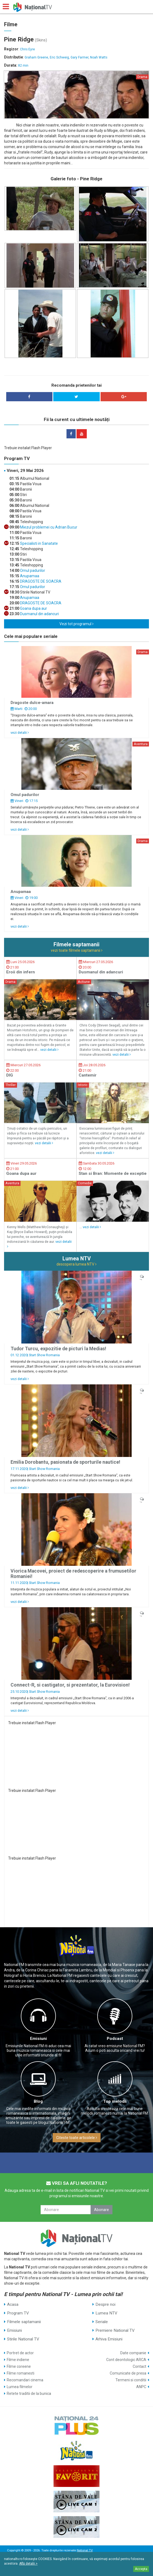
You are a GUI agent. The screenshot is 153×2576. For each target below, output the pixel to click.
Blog (38, 2101)
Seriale (101, 2321)
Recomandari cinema (25, 2380)
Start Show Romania (44, 1355)
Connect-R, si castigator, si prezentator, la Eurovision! (70, 1685)
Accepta (141, 2569)
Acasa (12, 2304)
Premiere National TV (115, 2330)
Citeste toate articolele (76, 2137)
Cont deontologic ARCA (126, 2359)
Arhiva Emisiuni (108, 2339)
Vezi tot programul (76, 624)
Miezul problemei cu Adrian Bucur (48, 527)
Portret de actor (20, 2353)
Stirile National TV (23, 2339)
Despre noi (105, 2304)
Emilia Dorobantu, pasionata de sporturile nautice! (65, 1462)
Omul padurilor (32, 570)
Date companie (133, 2353)
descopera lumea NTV (76, 1264)
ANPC (141, 2387)
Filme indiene (18, 2359)
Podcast (115, 2038)
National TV (84, 2550)
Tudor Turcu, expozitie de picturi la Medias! (58, 1348)
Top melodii (115, 2101)
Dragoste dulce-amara (32, 702)
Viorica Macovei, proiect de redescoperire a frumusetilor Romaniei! (73, 1573)
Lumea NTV (106, 2313)
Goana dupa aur (33, 608)
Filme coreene (19, 2366)
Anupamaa (29, 576)
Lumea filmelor (19, 2387)
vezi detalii (20, 733)
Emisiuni (38, 2038)
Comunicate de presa (128, 2373)
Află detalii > (28, 2563)
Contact (139, 2366)
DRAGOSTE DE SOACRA (40, 581)
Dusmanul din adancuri (39, 614)
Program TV (18, 2313)
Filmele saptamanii (24, 2321)
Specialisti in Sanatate (38, 543)
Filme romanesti (20, 2373)
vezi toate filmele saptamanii (76, 950)
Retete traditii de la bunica (29, 2393)
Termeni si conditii (130, 2380)
